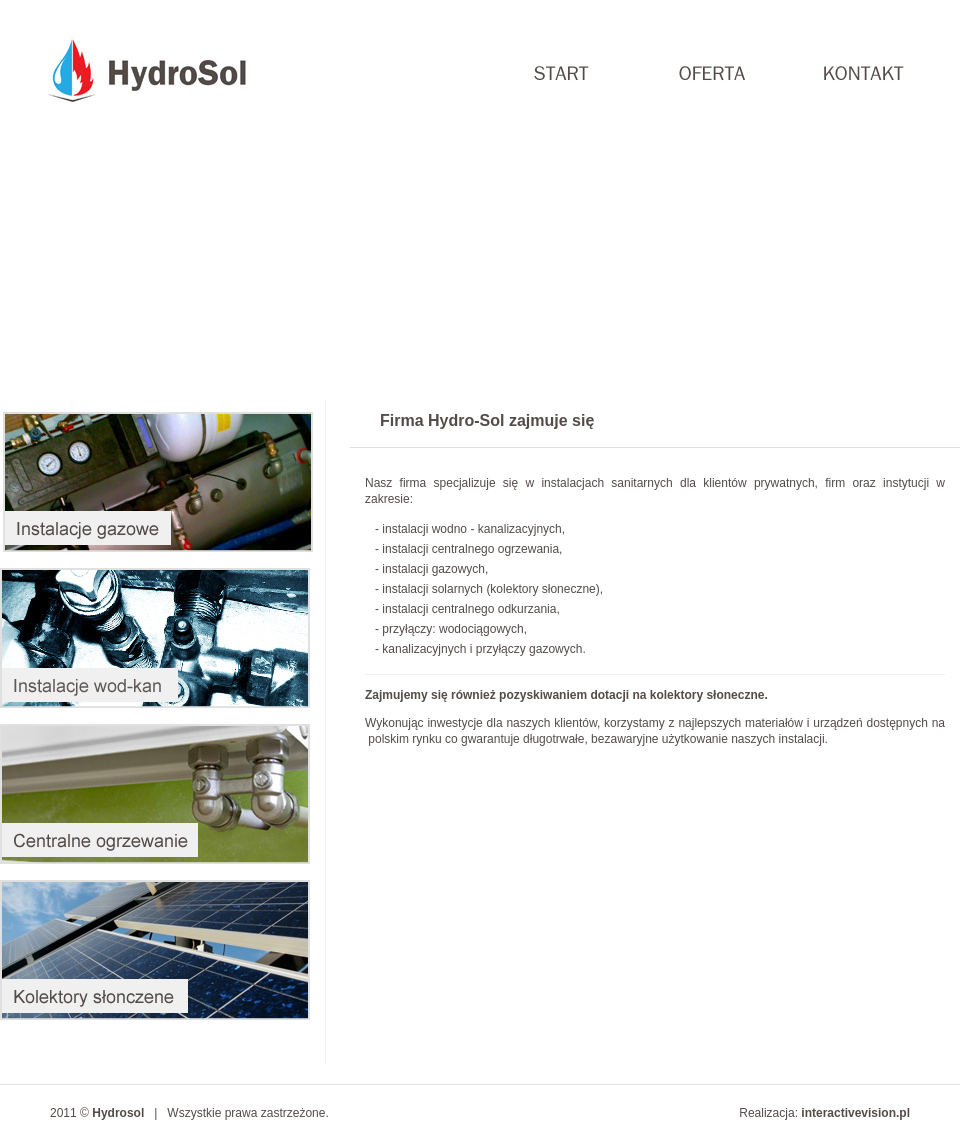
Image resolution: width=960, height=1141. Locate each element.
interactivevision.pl (855, 1113)
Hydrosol (118, 1113)
